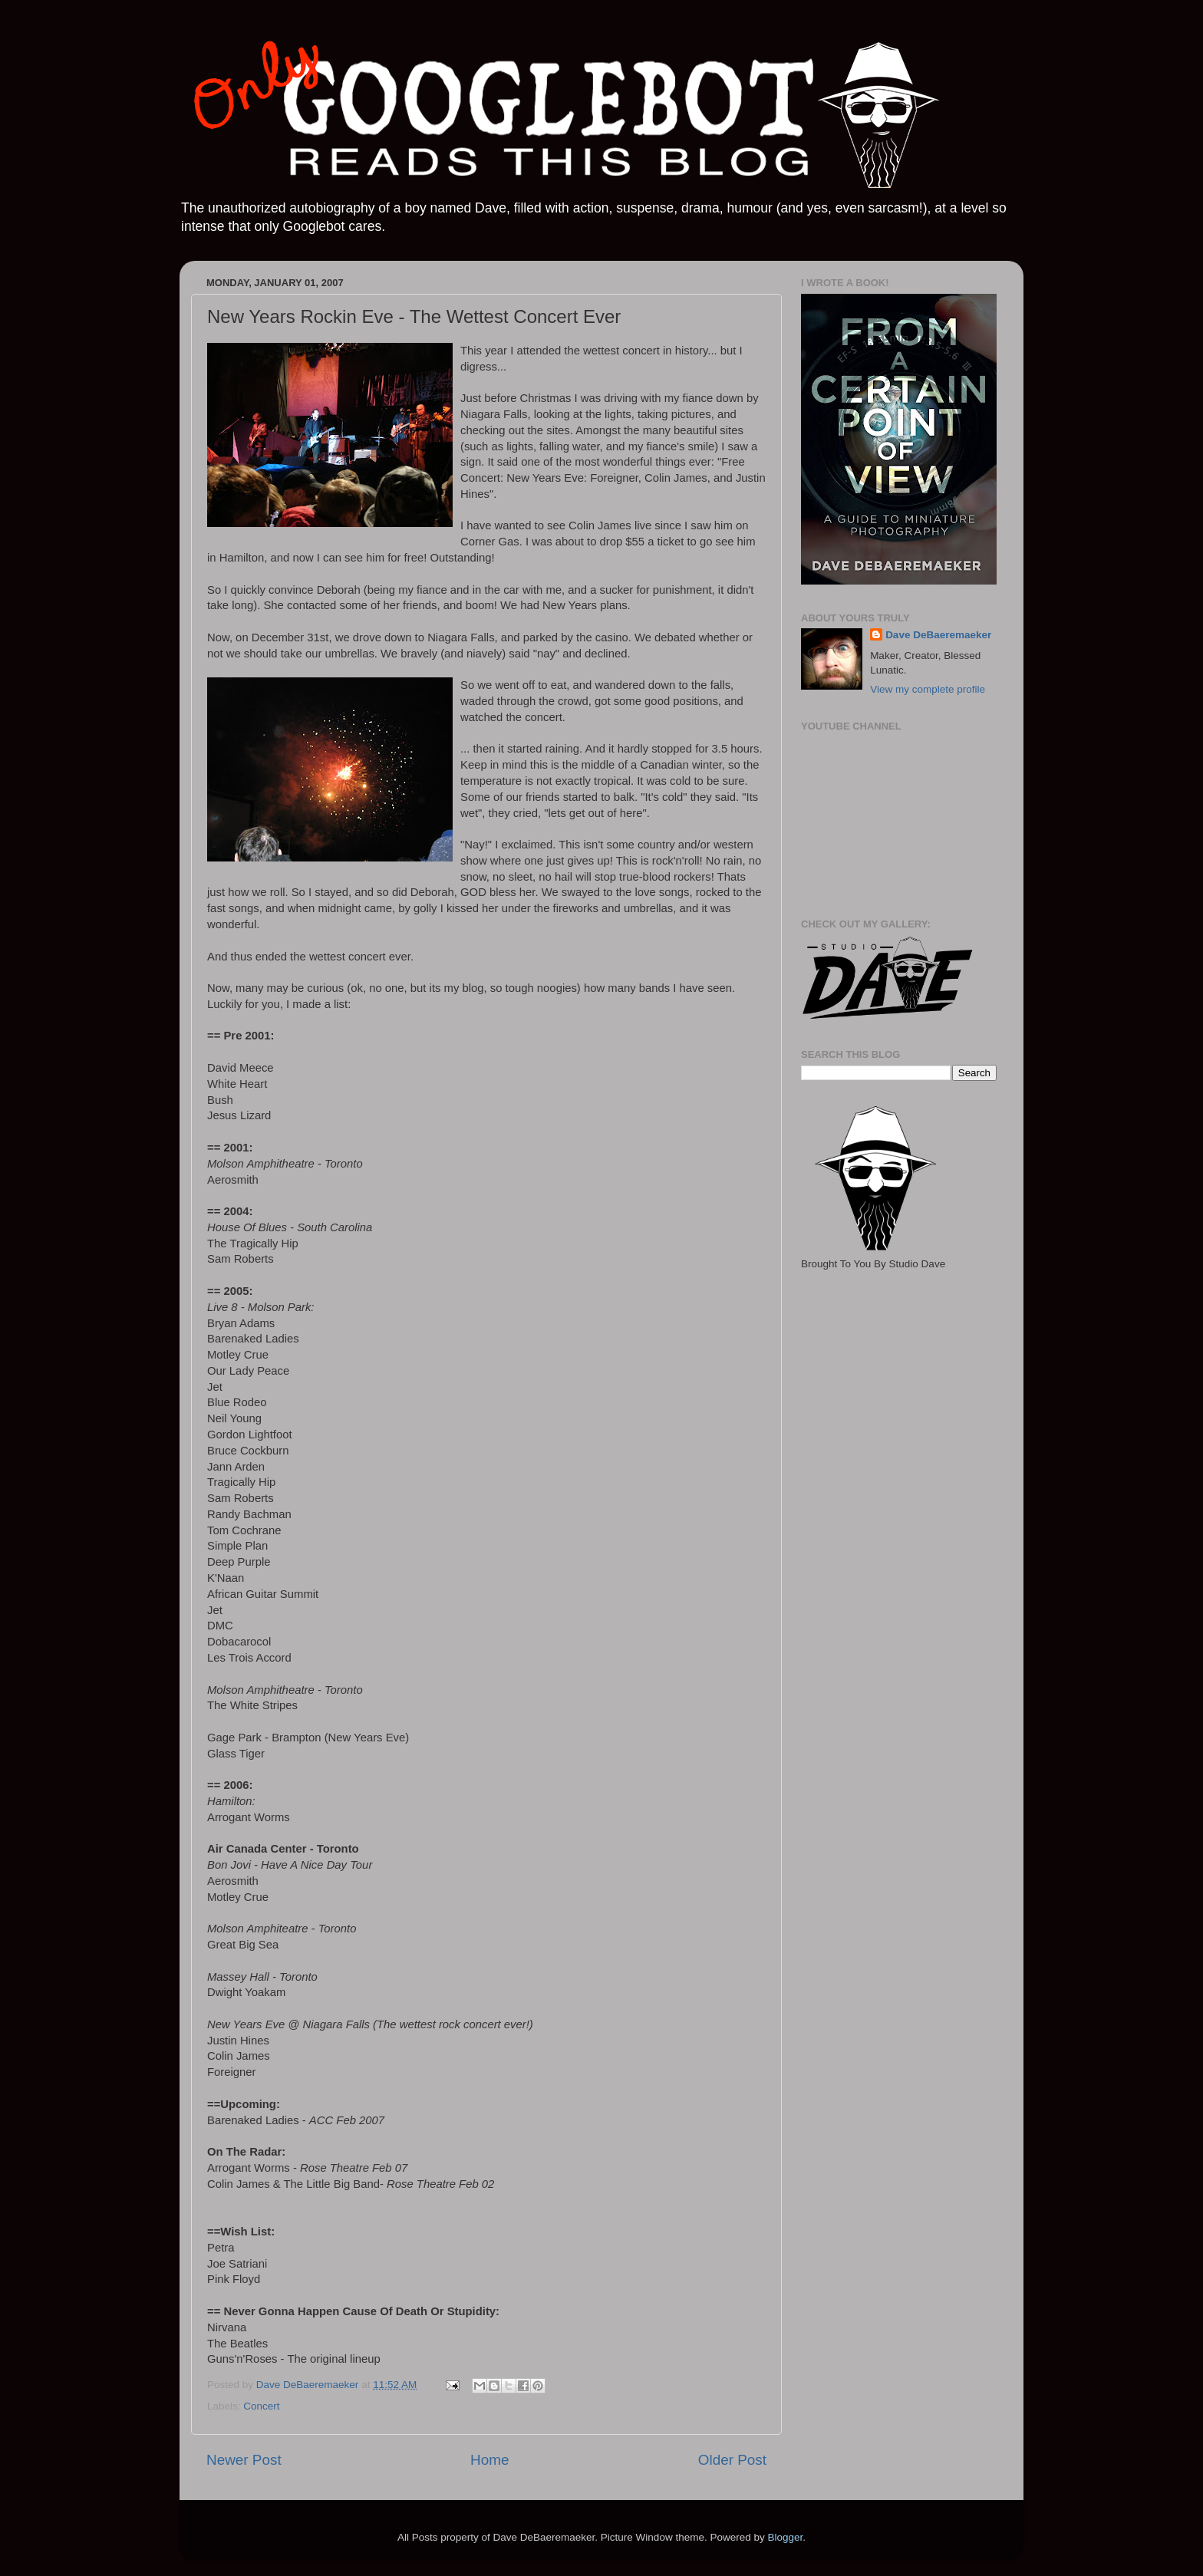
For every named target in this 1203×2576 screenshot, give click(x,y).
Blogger (785, 2537)
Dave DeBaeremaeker (938, 635)
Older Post (732, 2460)
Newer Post (244, 2460)
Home (489, 2460)
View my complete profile (927, 689)
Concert (261, 2406)
